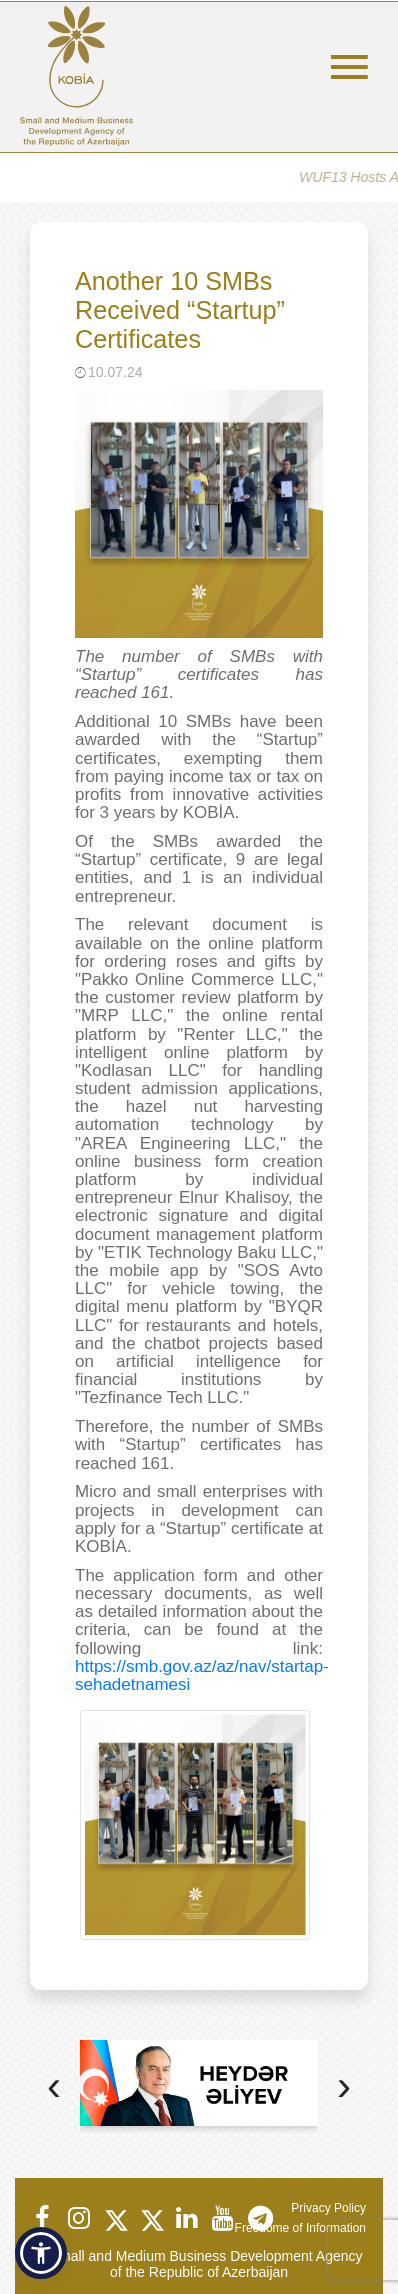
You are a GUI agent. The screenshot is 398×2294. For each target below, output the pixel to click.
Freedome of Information (300, 2228)
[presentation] (54, 2088)
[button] (41, 2253)
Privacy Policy (328, 2208)
